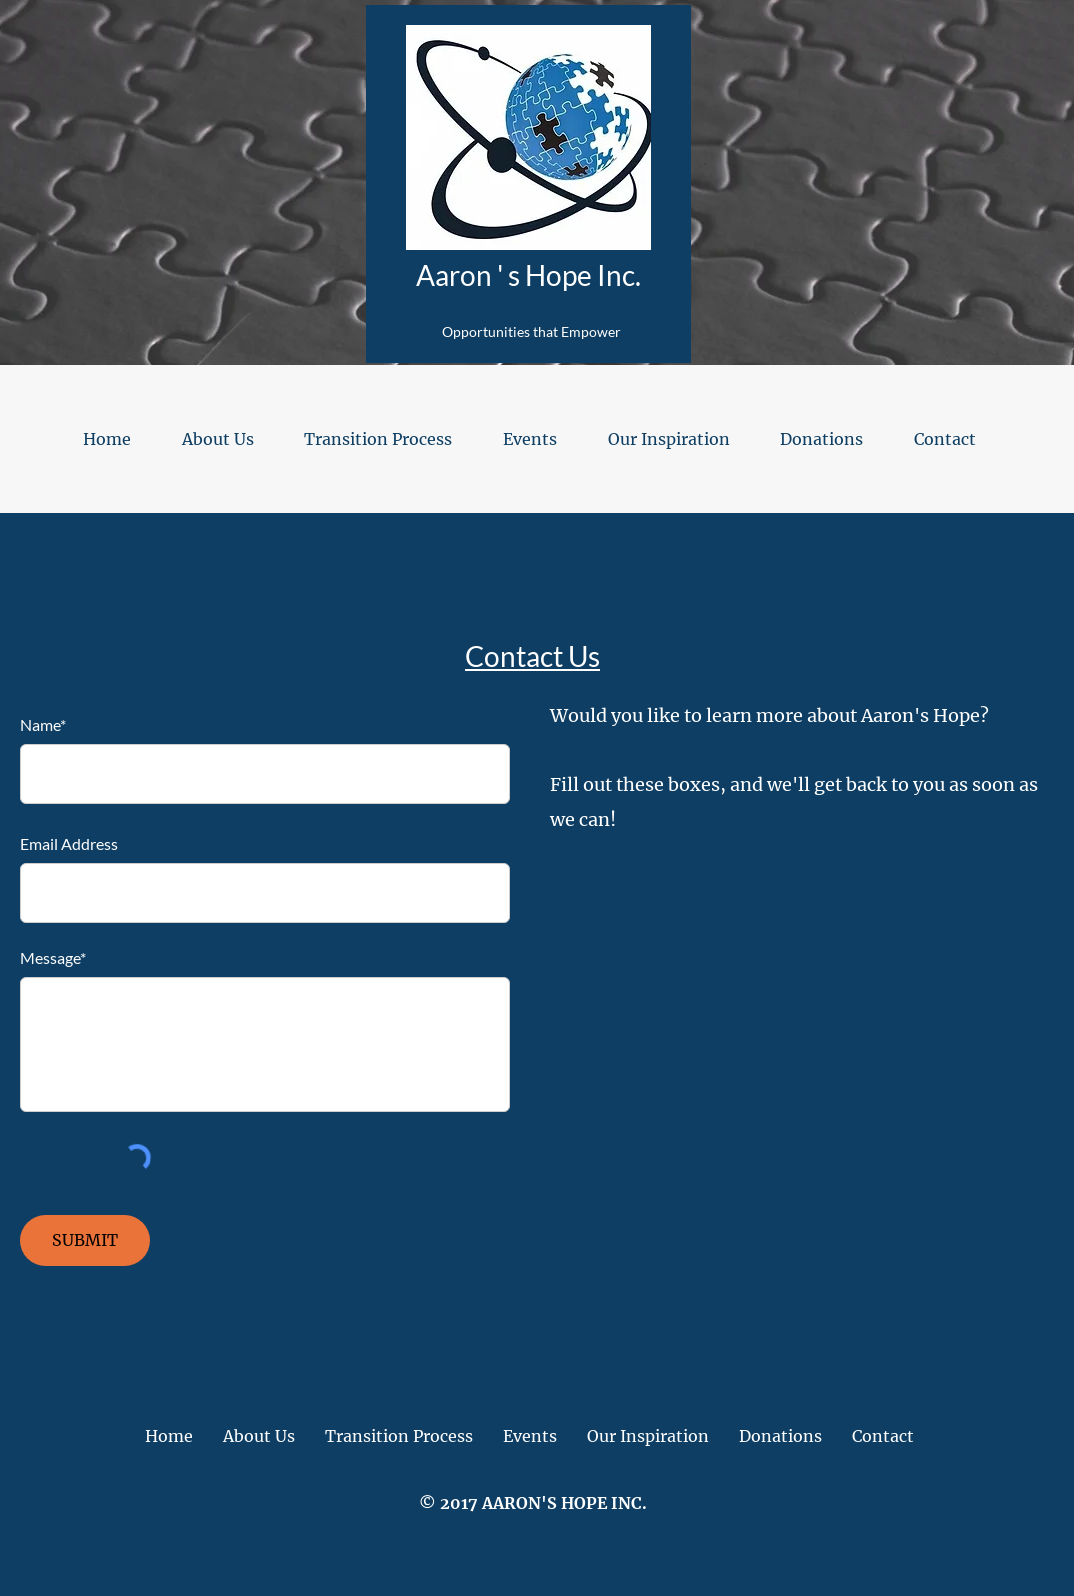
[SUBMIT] (85, 1240)
